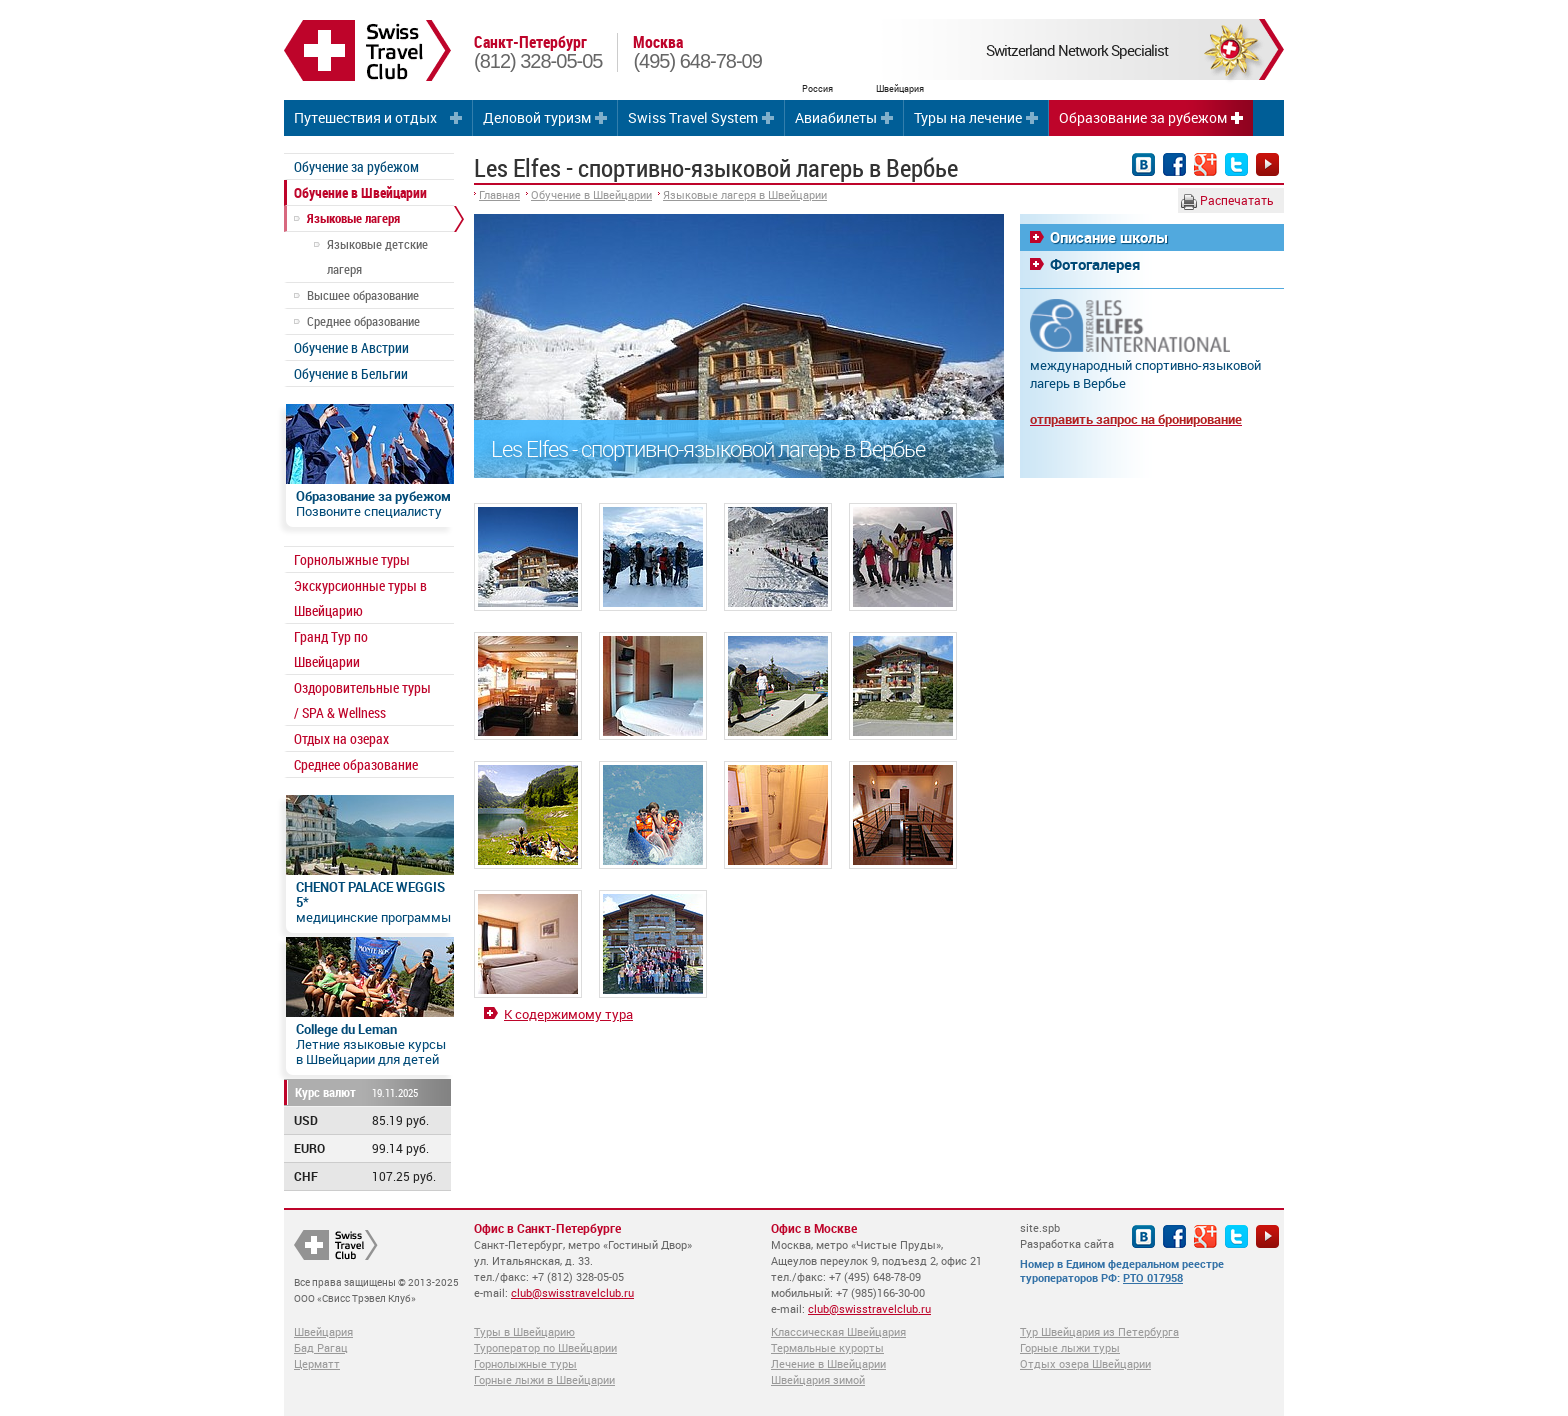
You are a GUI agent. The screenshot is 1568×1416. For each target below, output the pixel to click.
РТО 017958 (1153, 1277)
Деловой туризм (537, 117)
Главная (499, 194)
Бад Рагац (321, 1347)
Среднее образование (363, 321)
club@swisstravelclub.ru (572, 1292)
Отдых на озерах (341, 738)
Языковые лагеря (353, 218)
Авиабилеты (836, 117)
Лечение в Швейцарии (828, 1363)
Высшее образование (363, 295)
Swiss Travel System (693, 117)
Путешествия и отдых (365, 117)
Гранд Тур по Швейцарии (331, 649)
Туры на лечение (968, 117)
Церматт (317, 1363)
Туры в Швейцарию (524, 1331)
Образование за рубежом (1143, 117)
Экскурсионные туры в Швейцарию (360, 598)
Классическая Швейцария (838, 1331)
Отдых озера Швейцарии (1085, 1363)
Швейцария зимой (818, 1379)
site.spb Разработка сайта (1067, 1235)
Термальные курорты (827, 1347)
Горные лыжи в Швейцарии (544, 1379)
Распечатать (1227, 201)
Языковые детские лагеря (377, 256)
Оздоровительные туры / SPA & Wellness (362, 700)
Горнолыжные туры (352, 559)
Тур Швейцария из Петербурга (1099, 1331)
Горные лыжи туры (1070, 1347)
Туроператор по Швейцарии (545, 1347)
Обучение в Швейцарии (360, 192)
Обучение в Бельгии (351, 373)
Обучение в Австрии (351, 347)
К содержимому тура (568, 1014)
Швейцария (323, 1331)
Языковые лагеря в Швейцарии (745, 194)
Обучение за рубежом (356, 166)
